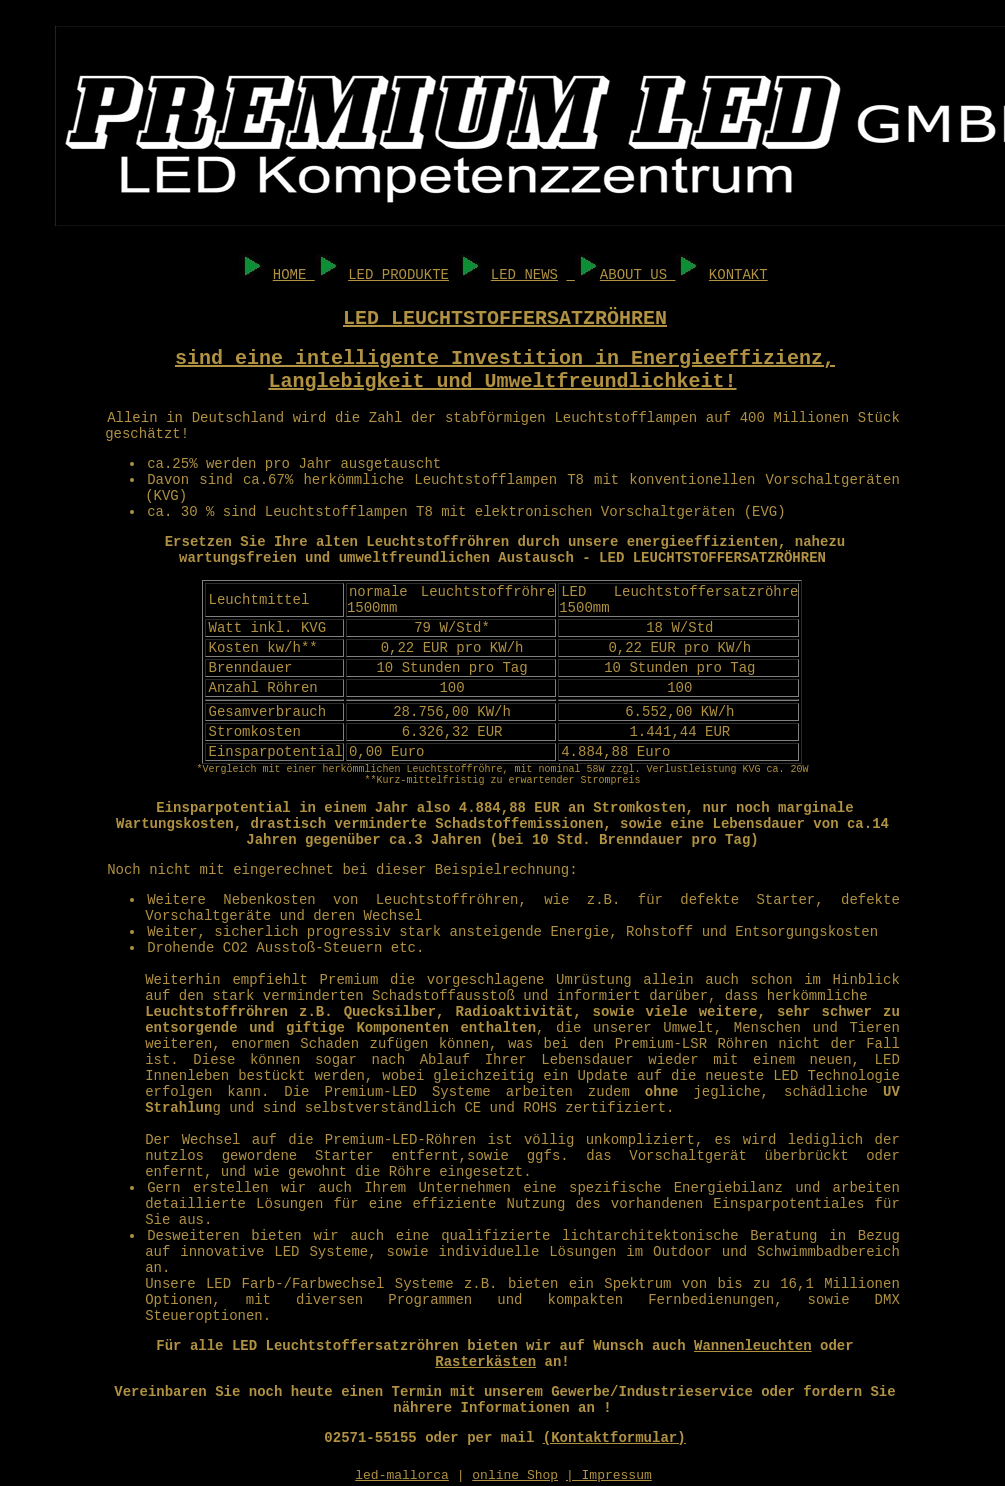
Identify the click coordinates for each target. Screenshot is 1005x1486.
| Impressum (609, 1475)
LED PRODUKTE (398, 275)
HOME (294, 275)
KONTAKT (738, 275)
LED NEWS (524, 275)
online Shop (515, 1475)
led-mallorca (402, 1475)
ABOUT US (633, 275)
